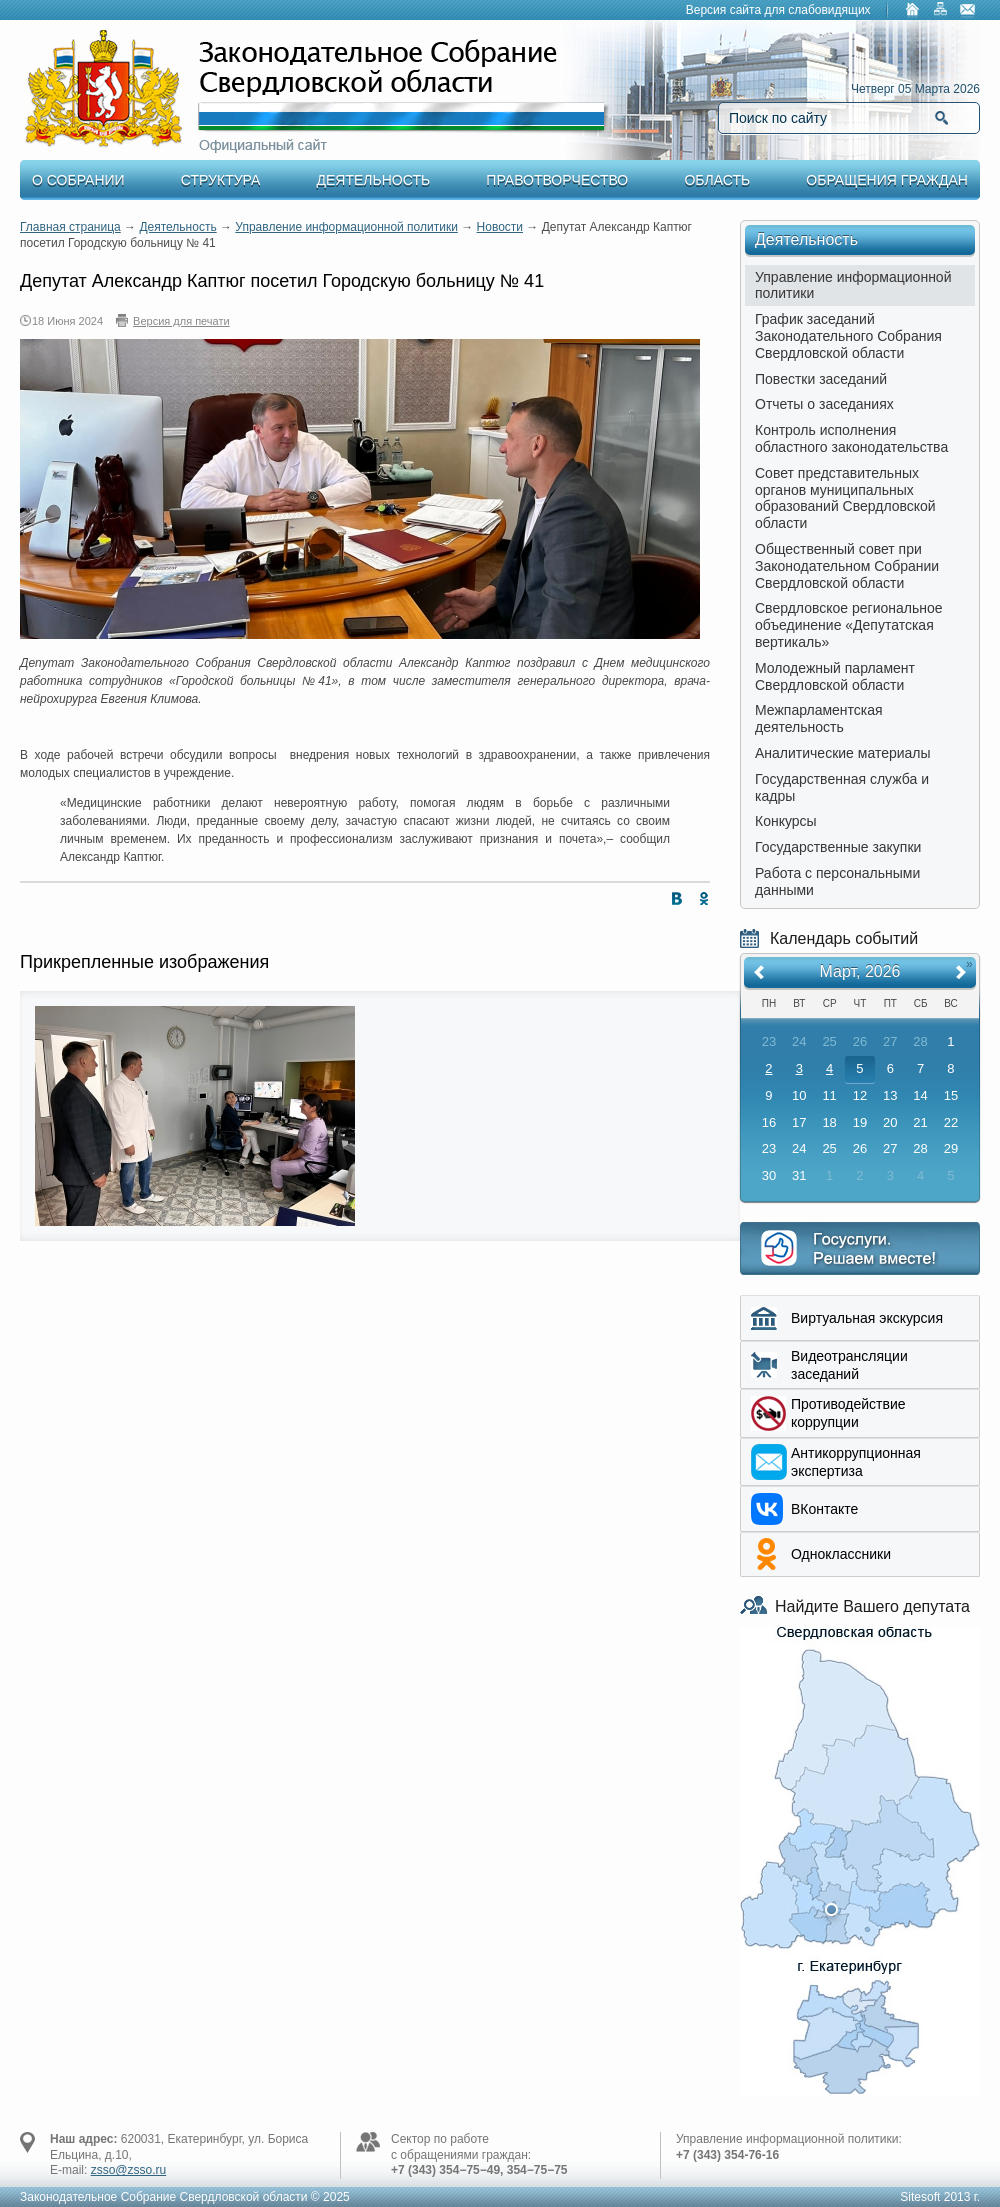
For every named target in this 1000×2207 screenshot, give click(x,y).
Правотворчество (557, 180)
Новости (500, 227)
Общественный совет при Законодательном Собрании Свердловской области (847, 566)
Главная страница (70, 227)
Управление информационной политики (346, 227)
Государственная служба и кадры (842, 787)
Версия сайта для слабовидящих (778, 10)
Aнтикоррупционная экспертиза (856, 1462)
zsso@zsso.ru (129, 2170)
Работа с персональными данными (837, 881)
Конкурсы (786, 821)
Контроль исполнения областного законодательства (851, 438)
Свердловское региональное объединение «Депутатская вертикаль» (849, 625)
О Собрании (78, 180)
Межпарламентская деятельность (819, 718)
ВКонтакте (824, 1509)
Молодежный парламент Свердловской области (835, 676)
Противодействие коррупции (848, 1413)
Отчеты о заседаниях (824, 404)
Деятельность (374, 180)
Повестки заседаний (821, 379)
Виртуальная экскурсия (867, 1318)
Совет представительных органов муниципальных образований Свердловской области (845, 498)
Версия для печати (181, 321)
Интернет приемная (860, 1248)
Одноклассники (841, 1554)
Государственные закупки (838, 847)
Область (717, 180)
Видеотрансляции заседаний (849, 1365)
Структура (220, 180)
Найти (941, 118)
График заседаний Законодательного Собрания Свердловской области (848, 336)
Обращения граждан (887, 180)
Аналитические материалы (843, 753)
